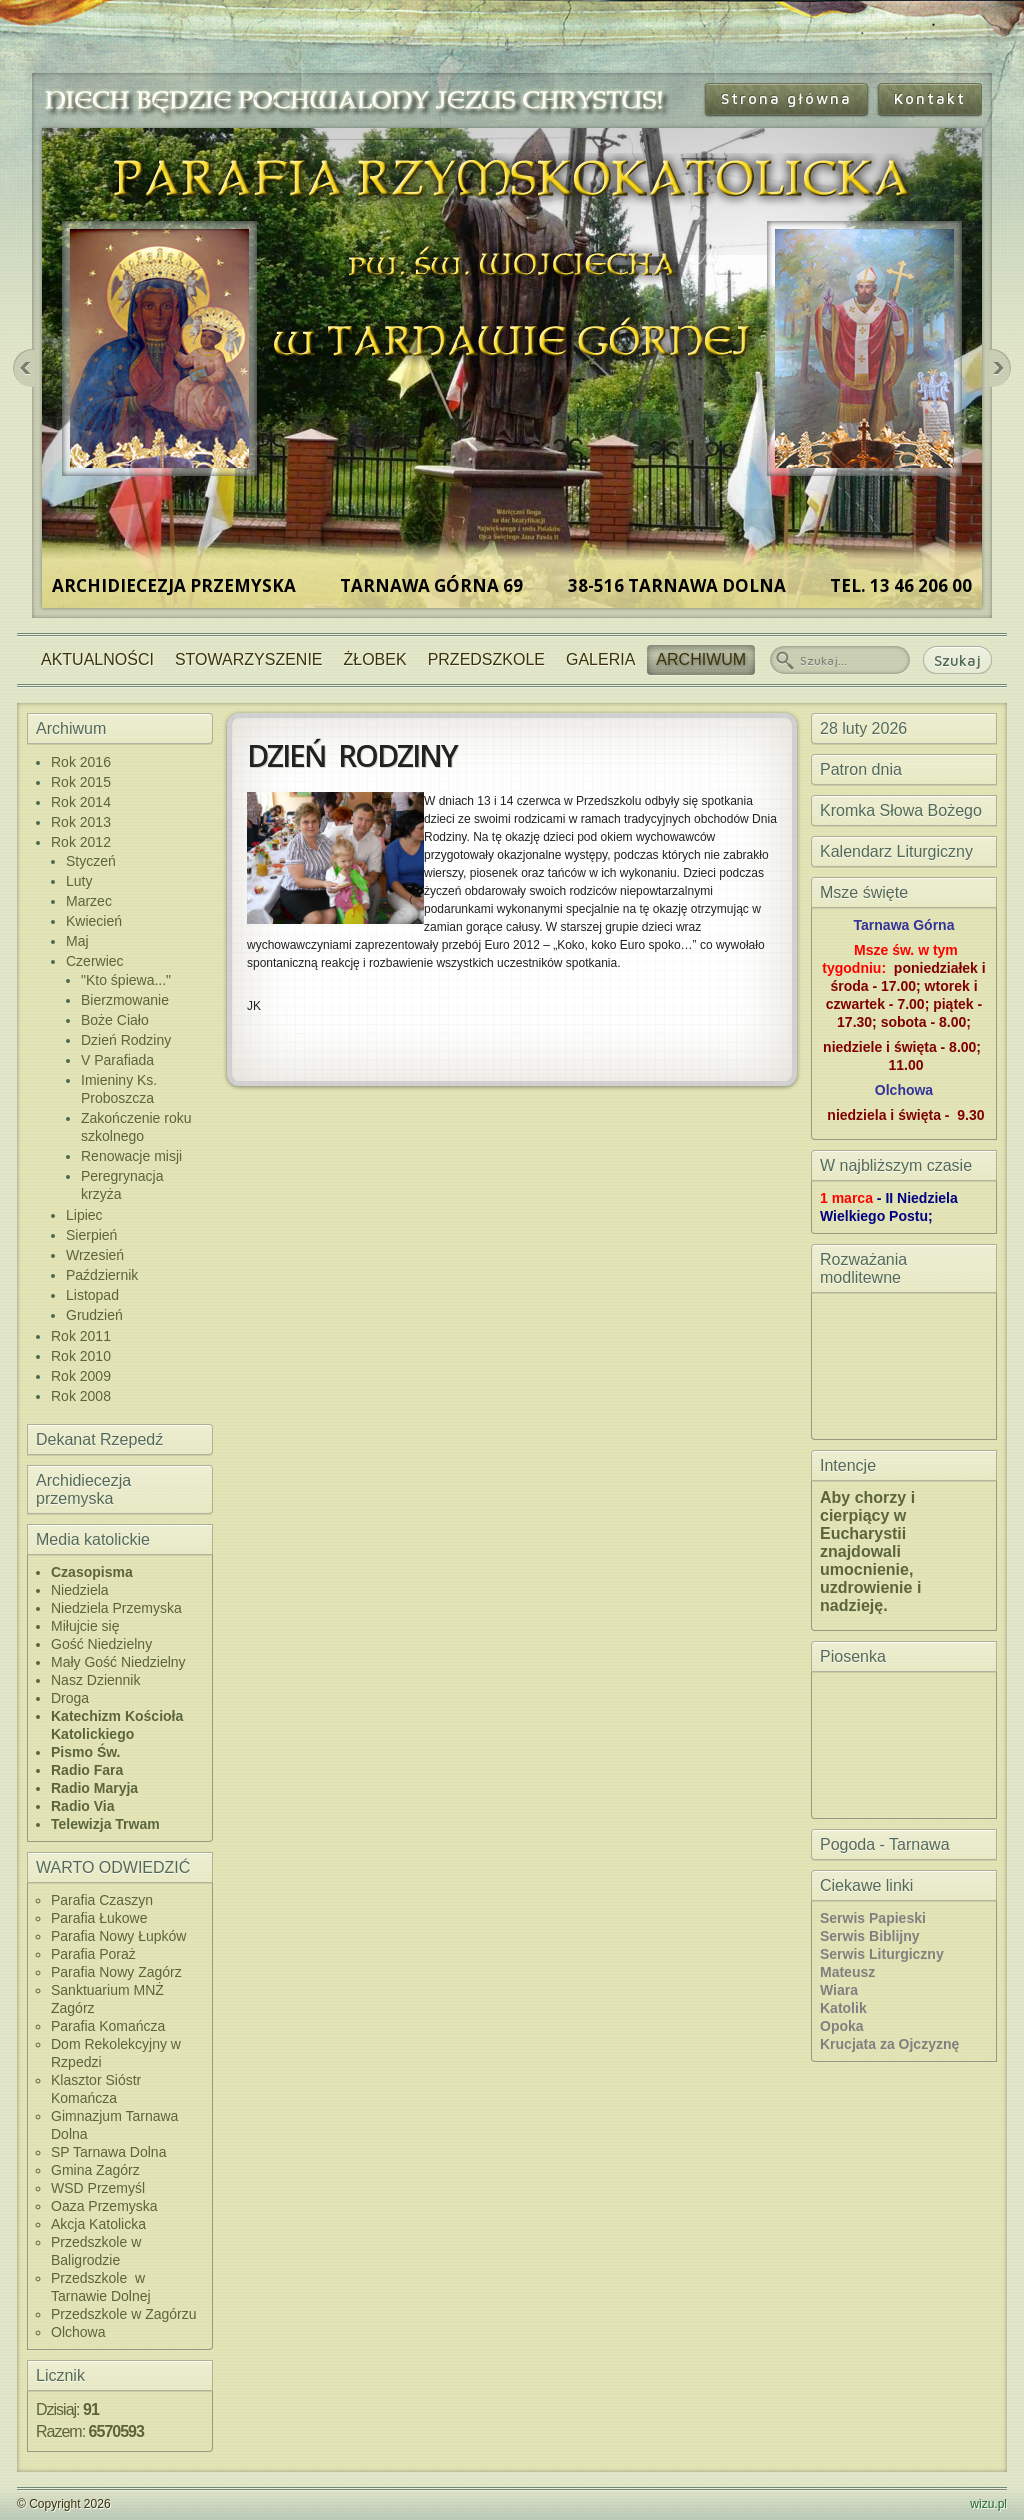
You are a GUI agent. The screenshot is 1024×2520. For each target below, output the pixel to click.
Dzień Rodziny (126, 1040)
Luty (79, 881)
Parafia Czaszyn (102, 1900)
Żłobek (375, 659)
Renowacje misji (131, 1156)
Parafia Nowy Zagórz (116, 1972)
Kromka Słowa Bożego (901, 810)
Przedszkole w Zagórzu (124, 2314)
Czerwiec (95, 961)
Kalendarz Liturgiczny (896, 851)
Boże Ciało (115, 1020)
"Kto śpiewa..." (126, 980)
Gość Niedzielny (101, 1644)
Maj (77, 941)
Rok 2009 (81, 1376)
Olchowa (78, 2332)
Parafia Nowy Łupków (118, 1936)
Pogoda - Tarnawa (885, 1844)
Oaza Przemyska (104, 2206)
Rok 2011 (81, 1336)
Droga (70, 1698)
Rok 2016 (81, 762)
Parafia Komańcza (108, 2026)
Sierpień (91, 1235)
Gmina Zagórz (95, 2170)
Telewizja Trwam (105, 1824)
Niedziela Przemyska (116, 1608)
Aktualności (97, 659)
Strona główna (786, 98)
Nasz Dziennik (95, 1680)
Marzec (89, 901)
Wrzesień (95, 1255)
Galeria (600, 659)
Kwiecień (94, 921)
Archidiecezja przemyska (83, 1489)
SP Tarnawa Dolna (108, 2152)
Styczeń (91, 861)
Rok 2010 (81, 1356)
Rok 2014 (81, 802)
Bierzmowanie (125, 1000)
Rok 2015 (81, 782)
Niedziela (80, 1590)
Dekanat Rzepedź (99, 1439)
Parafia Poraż (93, 1954)
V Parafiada (117, 1060)
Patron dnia (861, 769)
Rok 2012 (81, 842)
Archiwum (701, 659)
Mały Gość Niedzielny (118, 1662)
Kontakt (930, 98)
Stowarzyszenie (249, 659)
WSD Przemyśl (98, 2188)
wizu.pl (988, 2504)
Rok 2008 (81, 1396)
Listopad (92, 1295)
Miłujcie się (85, 1626)
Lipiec (84, 1215)
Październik (102, 1275)
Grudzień (94, 1315)
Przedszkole (486, 659)
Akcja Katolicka (98, 2224)
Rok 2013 (81, 822)
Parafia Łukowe (99, 1918)
